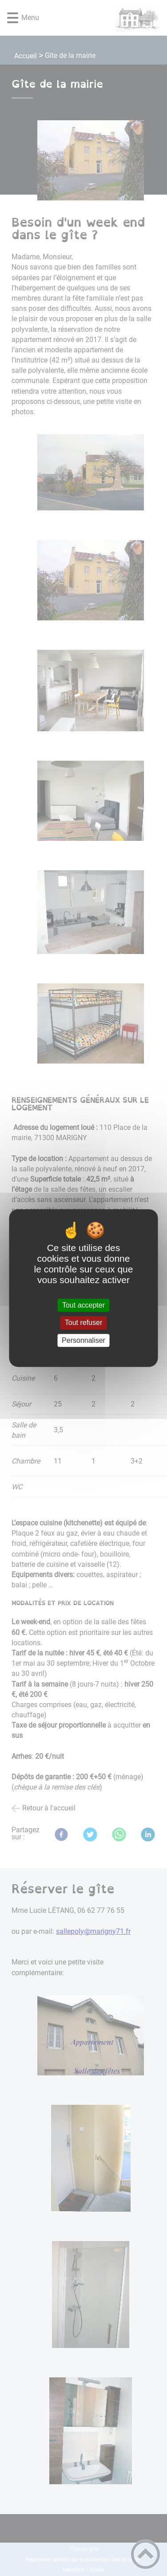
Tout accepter (83, 1305)
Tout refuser (83, 1323)
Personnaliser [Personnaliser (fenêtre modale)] (83, 1340)
